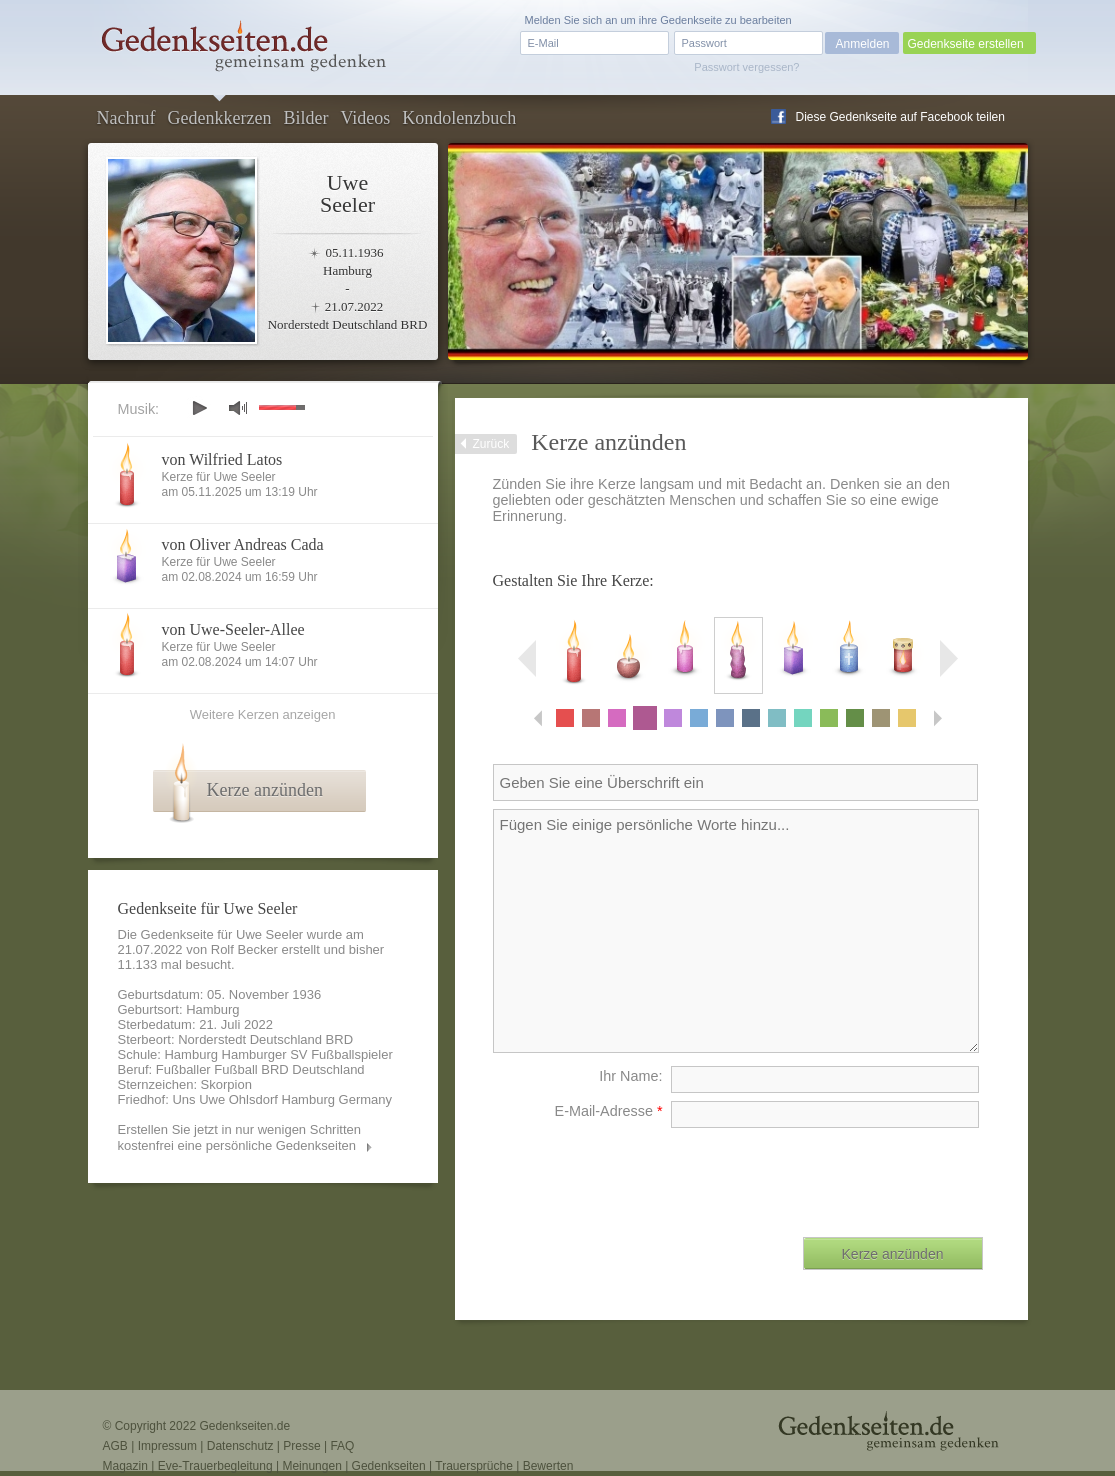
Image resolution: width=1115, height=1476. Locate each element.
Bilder (305, 118)
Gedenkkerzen (219, 118)
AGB (115, 1446)
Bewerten (548, 1466)
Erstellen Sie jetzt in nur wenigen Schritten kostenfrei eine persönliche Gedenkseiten (240, 1137)
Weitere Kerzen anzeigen (263, 714)
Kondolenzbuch (459, 118)
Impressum (167, 1446)
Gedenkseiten (389, 1466)
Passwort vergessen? (746, 67)
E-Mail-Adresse (609, 1111)
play (199, 408)
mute (238, 407)
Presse (301, 1446)
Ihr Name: (630, 1076)
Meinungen (311, 1466)
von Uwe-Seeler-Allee (233, 629)
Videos (365, 118)
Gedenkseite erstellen (966, 44)
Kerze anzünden (265, 790)
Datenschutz (240, 1446)
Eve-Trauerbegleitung (215, 1466)
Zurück (491, 444)
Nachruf (126, 118)
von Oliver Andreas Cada (243, 544)
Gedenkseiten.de (244, 1426)
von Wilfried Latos (222, 459)
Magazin (125, 1466)
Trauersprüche (474, 1466)
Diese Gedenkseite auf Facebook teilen (900, 117)
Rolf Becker (244, 949)
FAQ (342, 1446)
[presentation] (831, 1175)
